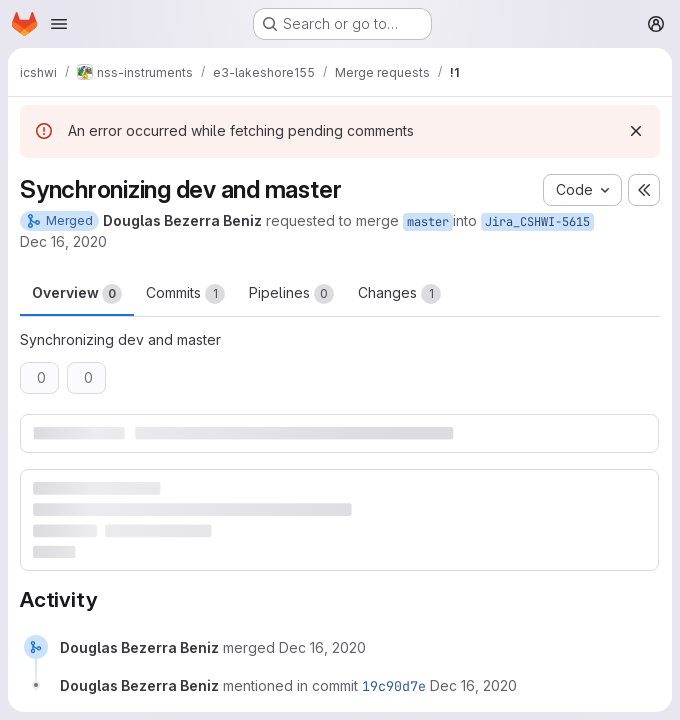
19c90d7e (394, 686)
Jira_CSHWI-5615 (537, 222)
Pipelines (291, 294)
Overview (77, 294)
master (428, 222)
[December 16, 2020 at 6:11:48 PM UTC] (322, 647)
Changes (399, 294)
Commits (185, 294)
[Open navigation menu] (59, 24)
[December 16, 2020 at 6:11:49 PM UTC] (473, 685)
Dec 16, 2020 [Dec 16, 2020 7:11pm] (63, 241)
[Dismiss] (636, 131)
